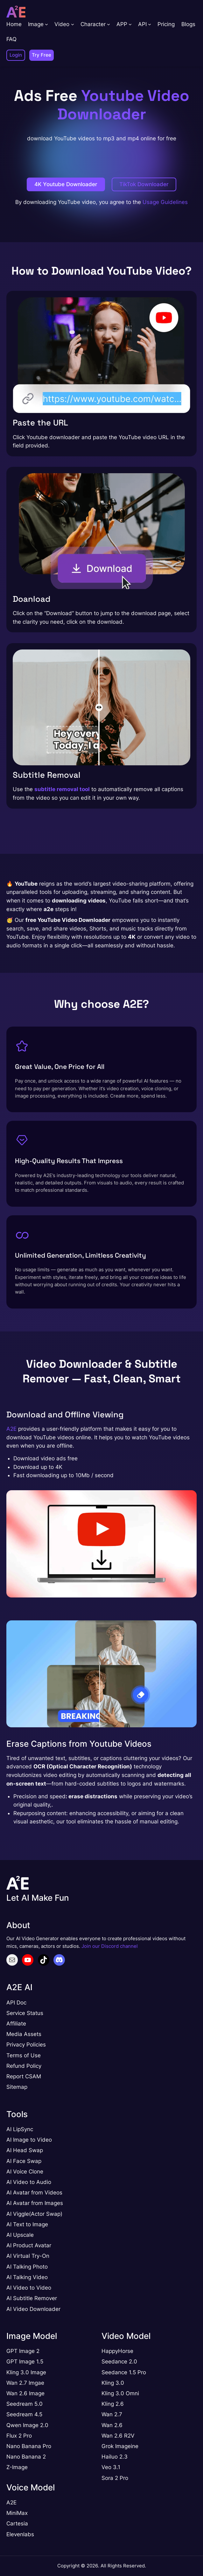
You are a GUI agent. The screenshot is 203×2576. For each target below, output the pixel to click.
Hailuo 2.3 (115, 2456)
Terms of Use (23, 2055)
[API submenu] (149, 24)
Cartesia (17, 2523)
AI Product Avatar (28, 2245)
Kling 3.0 (113, 2393)
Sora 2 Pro (115, 2478)
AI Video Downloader (33, 2309)
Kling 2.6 (113, 2404)
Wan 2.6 (112, 2425)
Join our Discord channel (109, 1946)
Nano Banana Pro (28, 2446)
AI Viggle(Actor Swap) (34, 2214)
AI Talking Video (27, 2277)
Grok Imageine (120, 2446)
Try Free (41, 55)
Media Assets (23, 2034)
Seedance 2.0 (119, 2361)
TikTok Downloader (144, 184)
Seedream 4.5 (24, 2414)
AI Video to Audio (28, 2182)
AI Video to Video (28, 2288)
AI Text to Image (27, 2224)
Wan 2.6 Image (25, 2393)
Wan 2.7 (112, 2414)
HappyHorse (117, 2351)
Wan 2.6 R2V (118, 2435)
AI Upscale (20, 2235)
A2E (11, 1429)
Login (16, 55)
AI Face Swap (23, 2161)
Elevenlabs (20, 2534)
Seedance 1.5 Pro (124, 2372)
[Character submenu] (108, 24)
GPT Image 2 (22, 2351)
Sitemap (16, 2087)
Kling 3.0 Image (26, 2372)
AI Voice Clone (24, 2171)
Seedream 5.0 (24, 2404)
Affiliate (16, 2023)
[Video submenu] (72, 24)
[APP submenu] (130, 24)
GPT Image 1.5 (24, 2361)
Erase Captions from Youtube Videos (78, 1744)
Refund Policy (23, 2066)
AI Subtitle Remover (31, 2298)
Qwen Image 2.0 (27, 2425)
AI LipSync (19, 2129)
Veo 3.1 (111, 2467)
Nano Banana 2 (26, 2456)
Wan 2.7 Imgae (25, 2383)
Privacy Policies (26, 2044)
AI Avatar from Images (34, 2203)
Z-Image (17, 2467)
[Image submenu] (46, 24)
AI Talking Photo (27, 2267)
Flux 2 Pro (19, 2435)
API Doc (16, 2002)
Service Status (24, 2013)
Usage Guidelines (165, 202)
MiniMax (17, 2513)
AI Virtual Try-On (27, 2256)
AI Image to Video (29, 2140)
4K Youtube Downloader (65, 184)
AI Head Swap (24, 2150)
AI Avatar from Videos (34, 2192)
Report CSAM (23, 2076)
